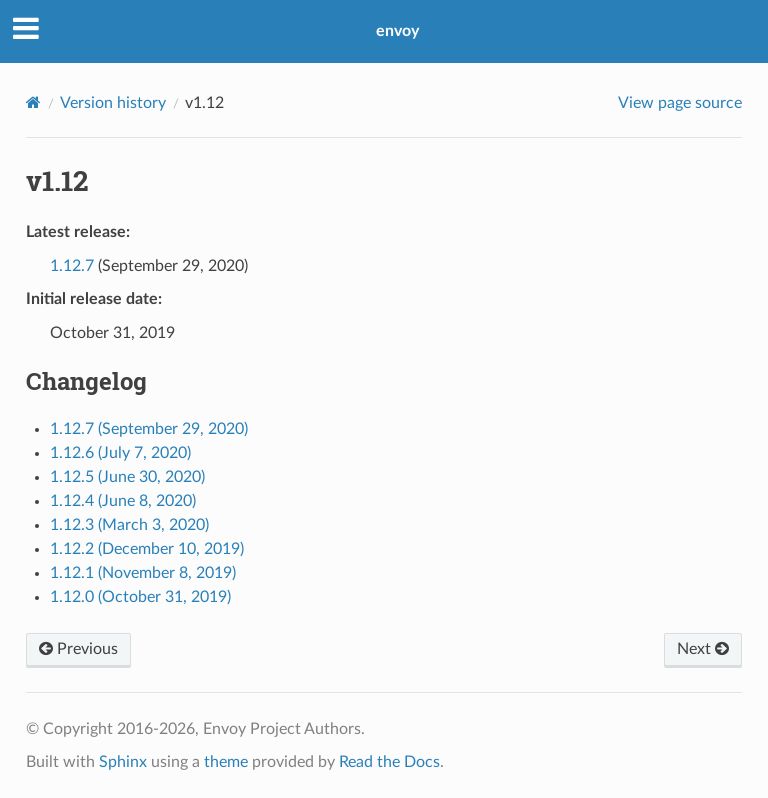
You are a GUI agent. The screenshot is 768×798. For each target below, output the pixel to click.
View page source (680, 103)
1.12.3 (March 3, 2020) (129, 525)
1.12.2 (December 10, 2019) (147, 549)
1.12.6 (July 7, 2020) (120, 453)
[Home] (33, 102)
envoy (397, 31)
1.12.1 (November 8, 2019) (143, 573)
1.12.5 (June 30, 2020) (127, 477)
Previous (78, 649)
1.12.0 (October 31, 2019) (140, 597)
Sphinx (123, 762)
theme (226, 762)
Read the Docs (389, 762)
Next (703, 649)
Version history (113, 103)
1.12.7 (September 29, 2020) (149, 429)
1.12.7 (72, 266)
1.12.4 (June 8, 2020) (123, 501)
